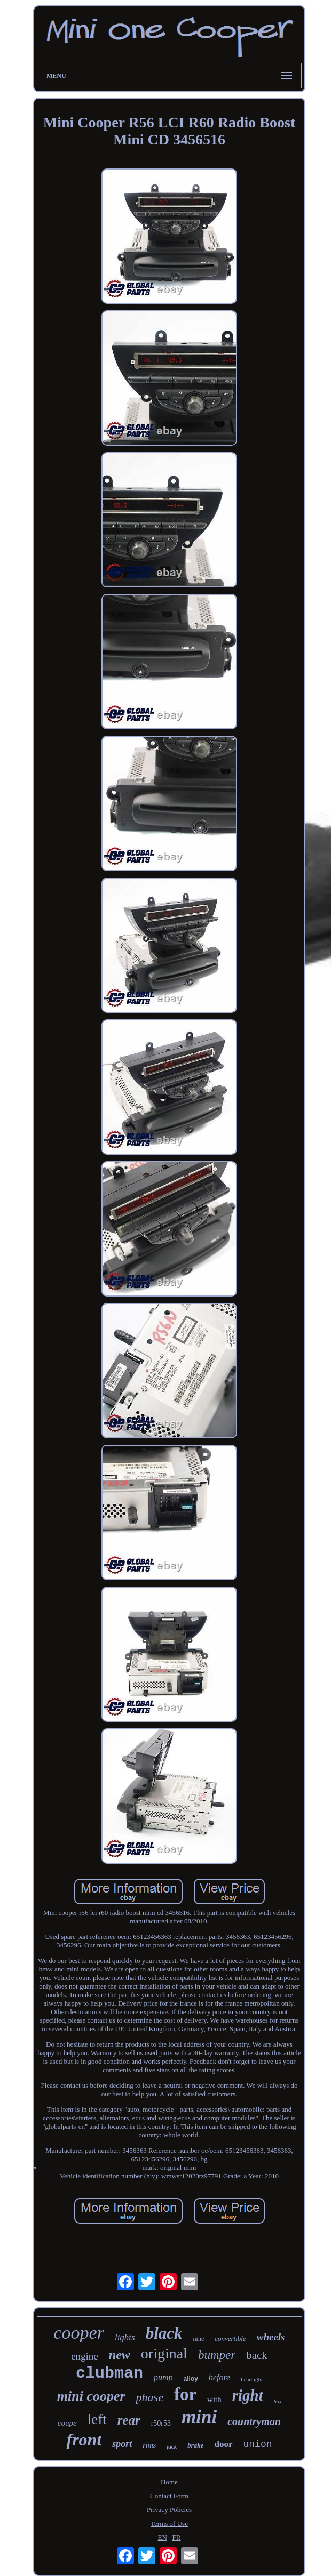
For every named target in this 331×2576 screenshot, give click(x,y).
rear (128, 2420)
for (185, 2394)
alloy (191, 2378)
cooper (78, 2332)
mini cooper (91, 2396)
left (97, 2419)
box (277, 2401)
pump (163, 2377)
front (83, 2439)
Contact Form (169, 2496)
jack (172, 2446)
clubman (109, 2373)
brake (195, 2445)
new (119, 2355)
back (256, 2355)
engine (84, 2356)
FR (176, 2537)
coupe (67, 2423)
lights (125, 2337)
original (164, 2353)
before (219, 2377)
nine (198, 2338)
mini (199, 2416)
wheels (271, 2336)
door (224, 2444)
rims (149, 2445)
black (164, 2333)
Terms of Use (169, 2523)
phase (149, 2397)
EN (162, 2537)
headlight (252, 2379)
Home (169, 2482)
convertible (230, 2338)
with (214, 2399)
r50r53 (161, 2423)
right (247, 2395)
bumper (216, 2355)
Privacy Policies (169, 2510)
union (257, 2444)
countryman (254, 2421)
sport (122, 2443)
